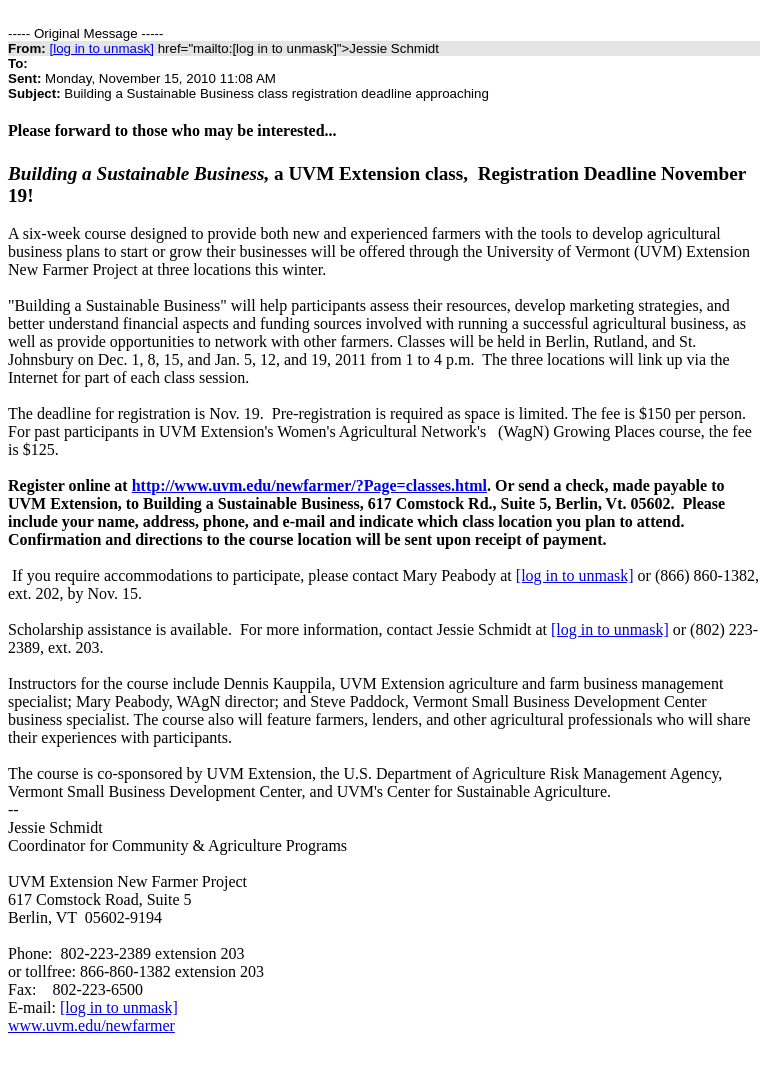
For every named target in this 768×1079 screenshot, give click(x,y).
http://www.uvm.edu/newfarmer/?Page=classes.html (309, 485)
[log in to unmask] (101, 48)
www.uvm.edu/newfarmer (91, 1025)
